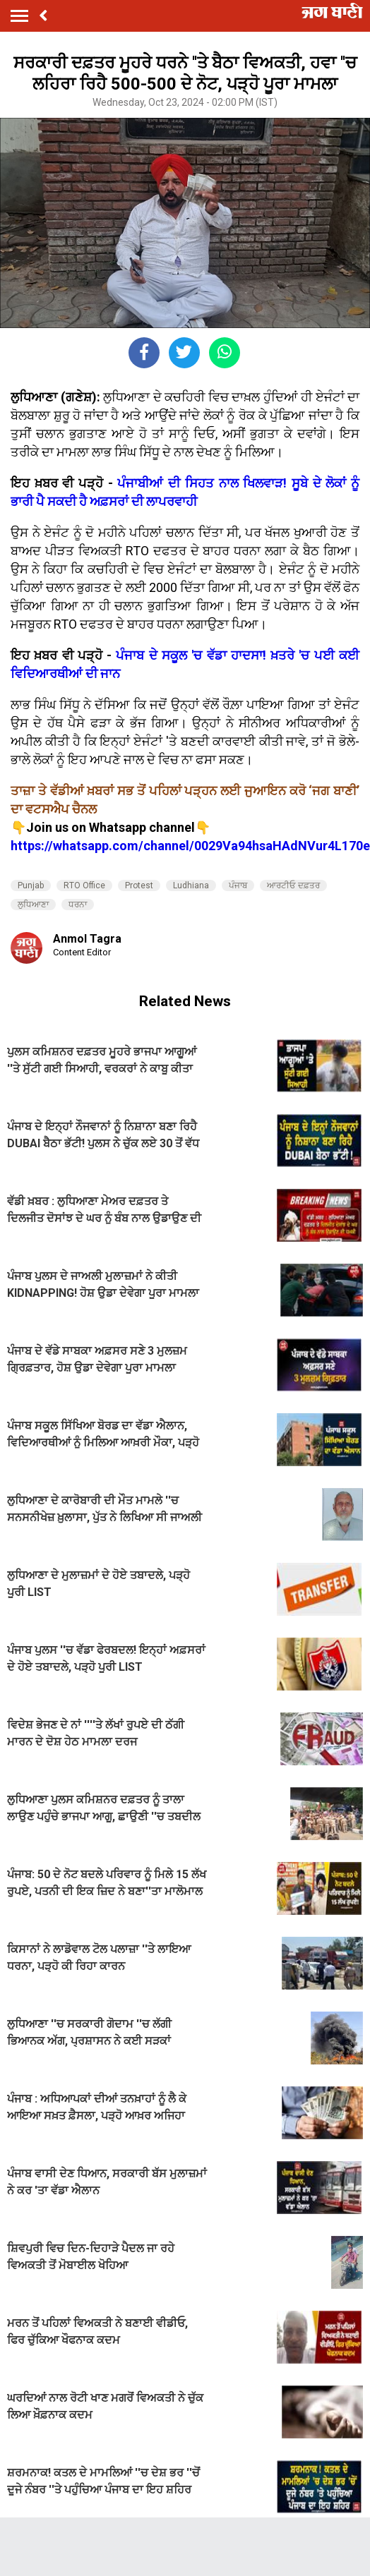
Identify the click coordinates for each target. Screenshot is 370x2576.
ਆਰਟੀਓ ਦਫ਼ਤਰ (293, 885)
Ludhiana (191, 885)
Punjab (31, 885)
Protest (139, 885)
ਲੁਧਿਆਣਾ (33, 904)
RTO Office (84, 885)
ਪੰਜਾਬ (238, 885)
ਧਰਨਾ (77, 904)
